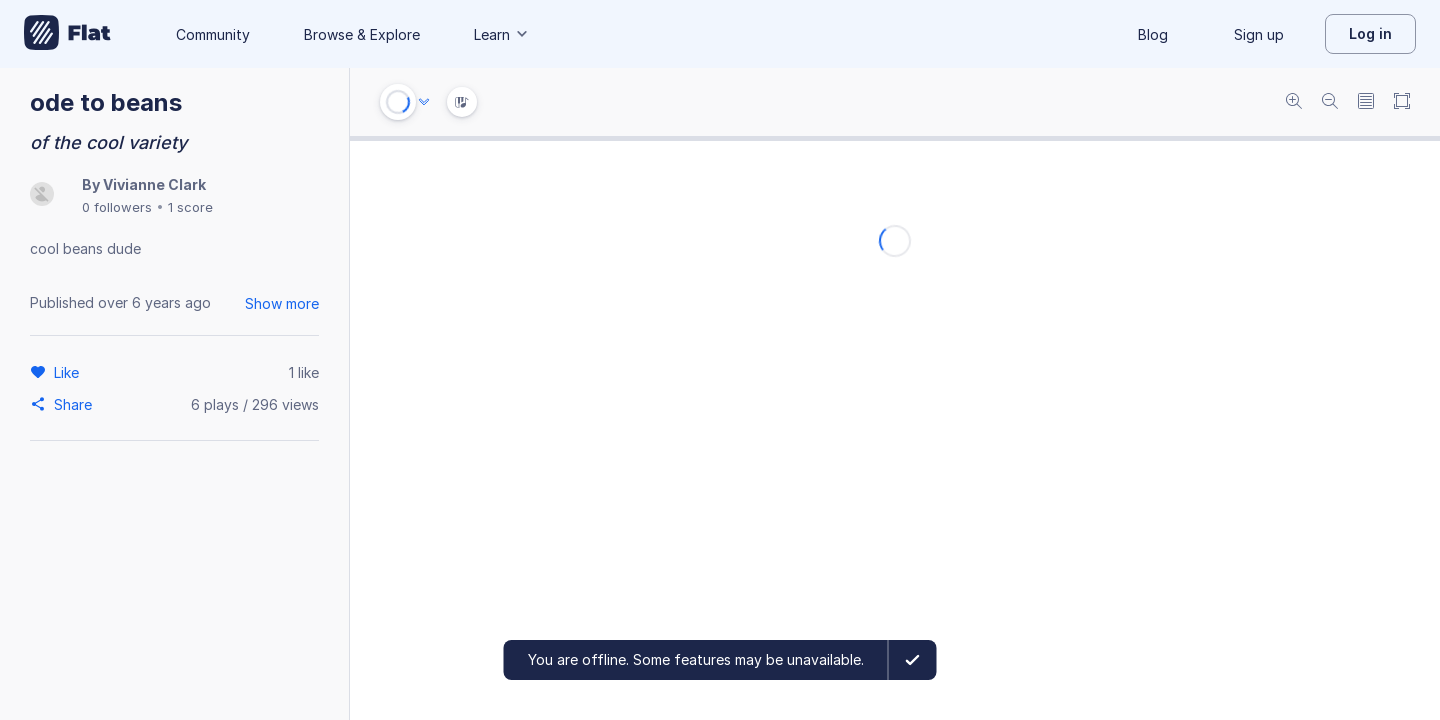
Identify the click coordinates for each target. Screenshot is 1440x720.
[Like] (69, 372)
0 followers (117, 207)
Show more (282, 303)
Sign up (1259, 34)
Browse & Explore (362, 34)
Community (213, 34)
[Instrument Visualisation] (462, 102)
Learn (502, 34)
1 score (190, 207)
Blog (1153, 34)
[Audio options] (424, 102)
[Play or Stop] (398, 102)
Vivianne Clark (154, 184)
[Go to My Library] (67, 34)
